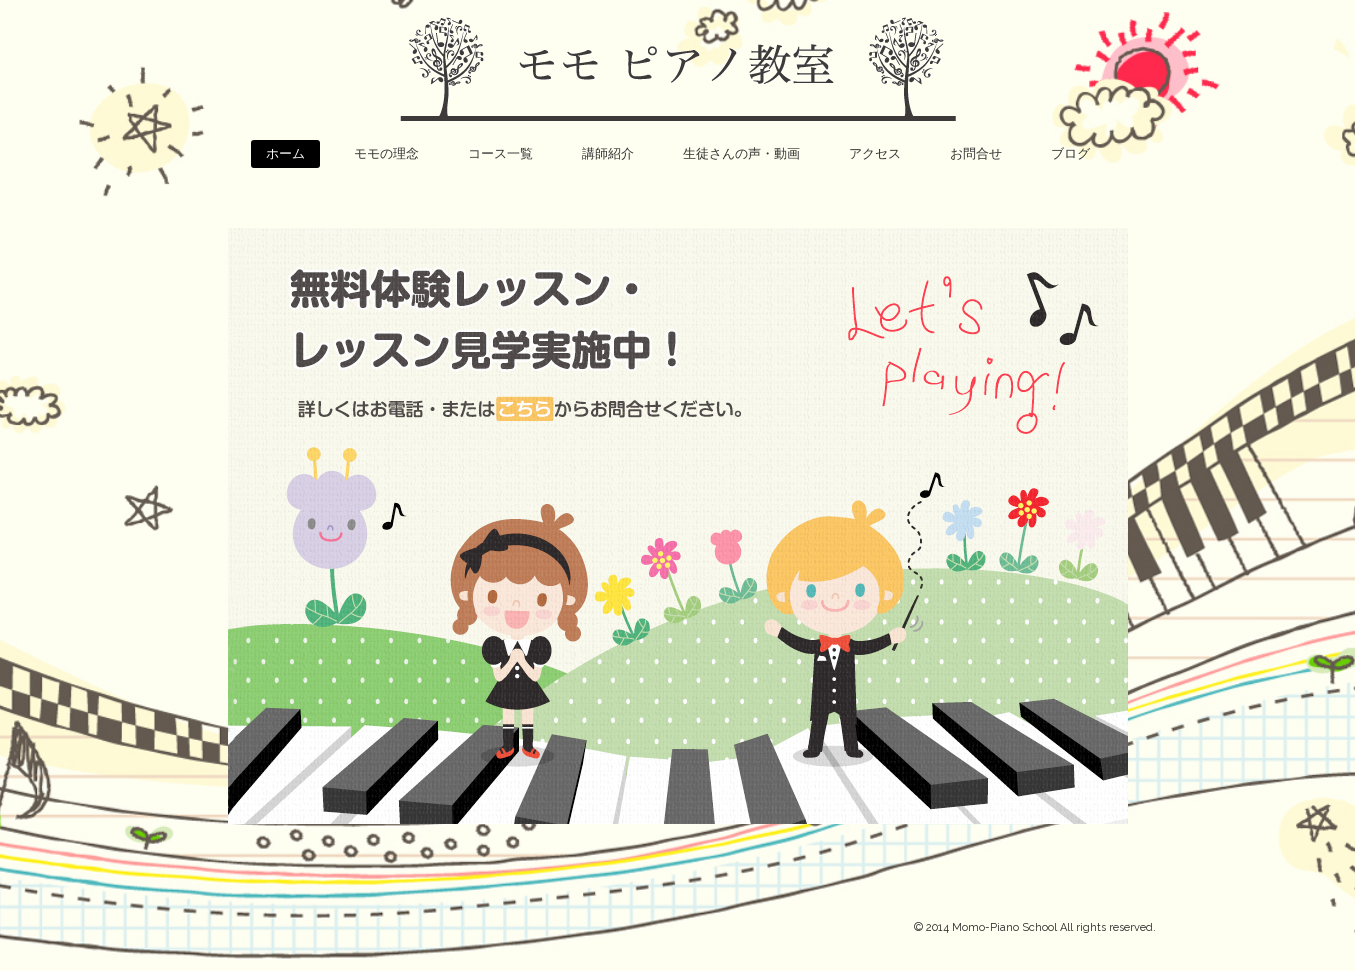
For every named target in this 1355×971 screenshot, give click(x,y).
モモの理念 (386, 153)
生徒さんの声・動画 (741, 153)
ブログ (1070, 153)
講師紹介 (608, 153)
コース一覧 (500, 153)
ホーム (285, 153)
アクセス (875, 153)
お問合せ (976, 153)
